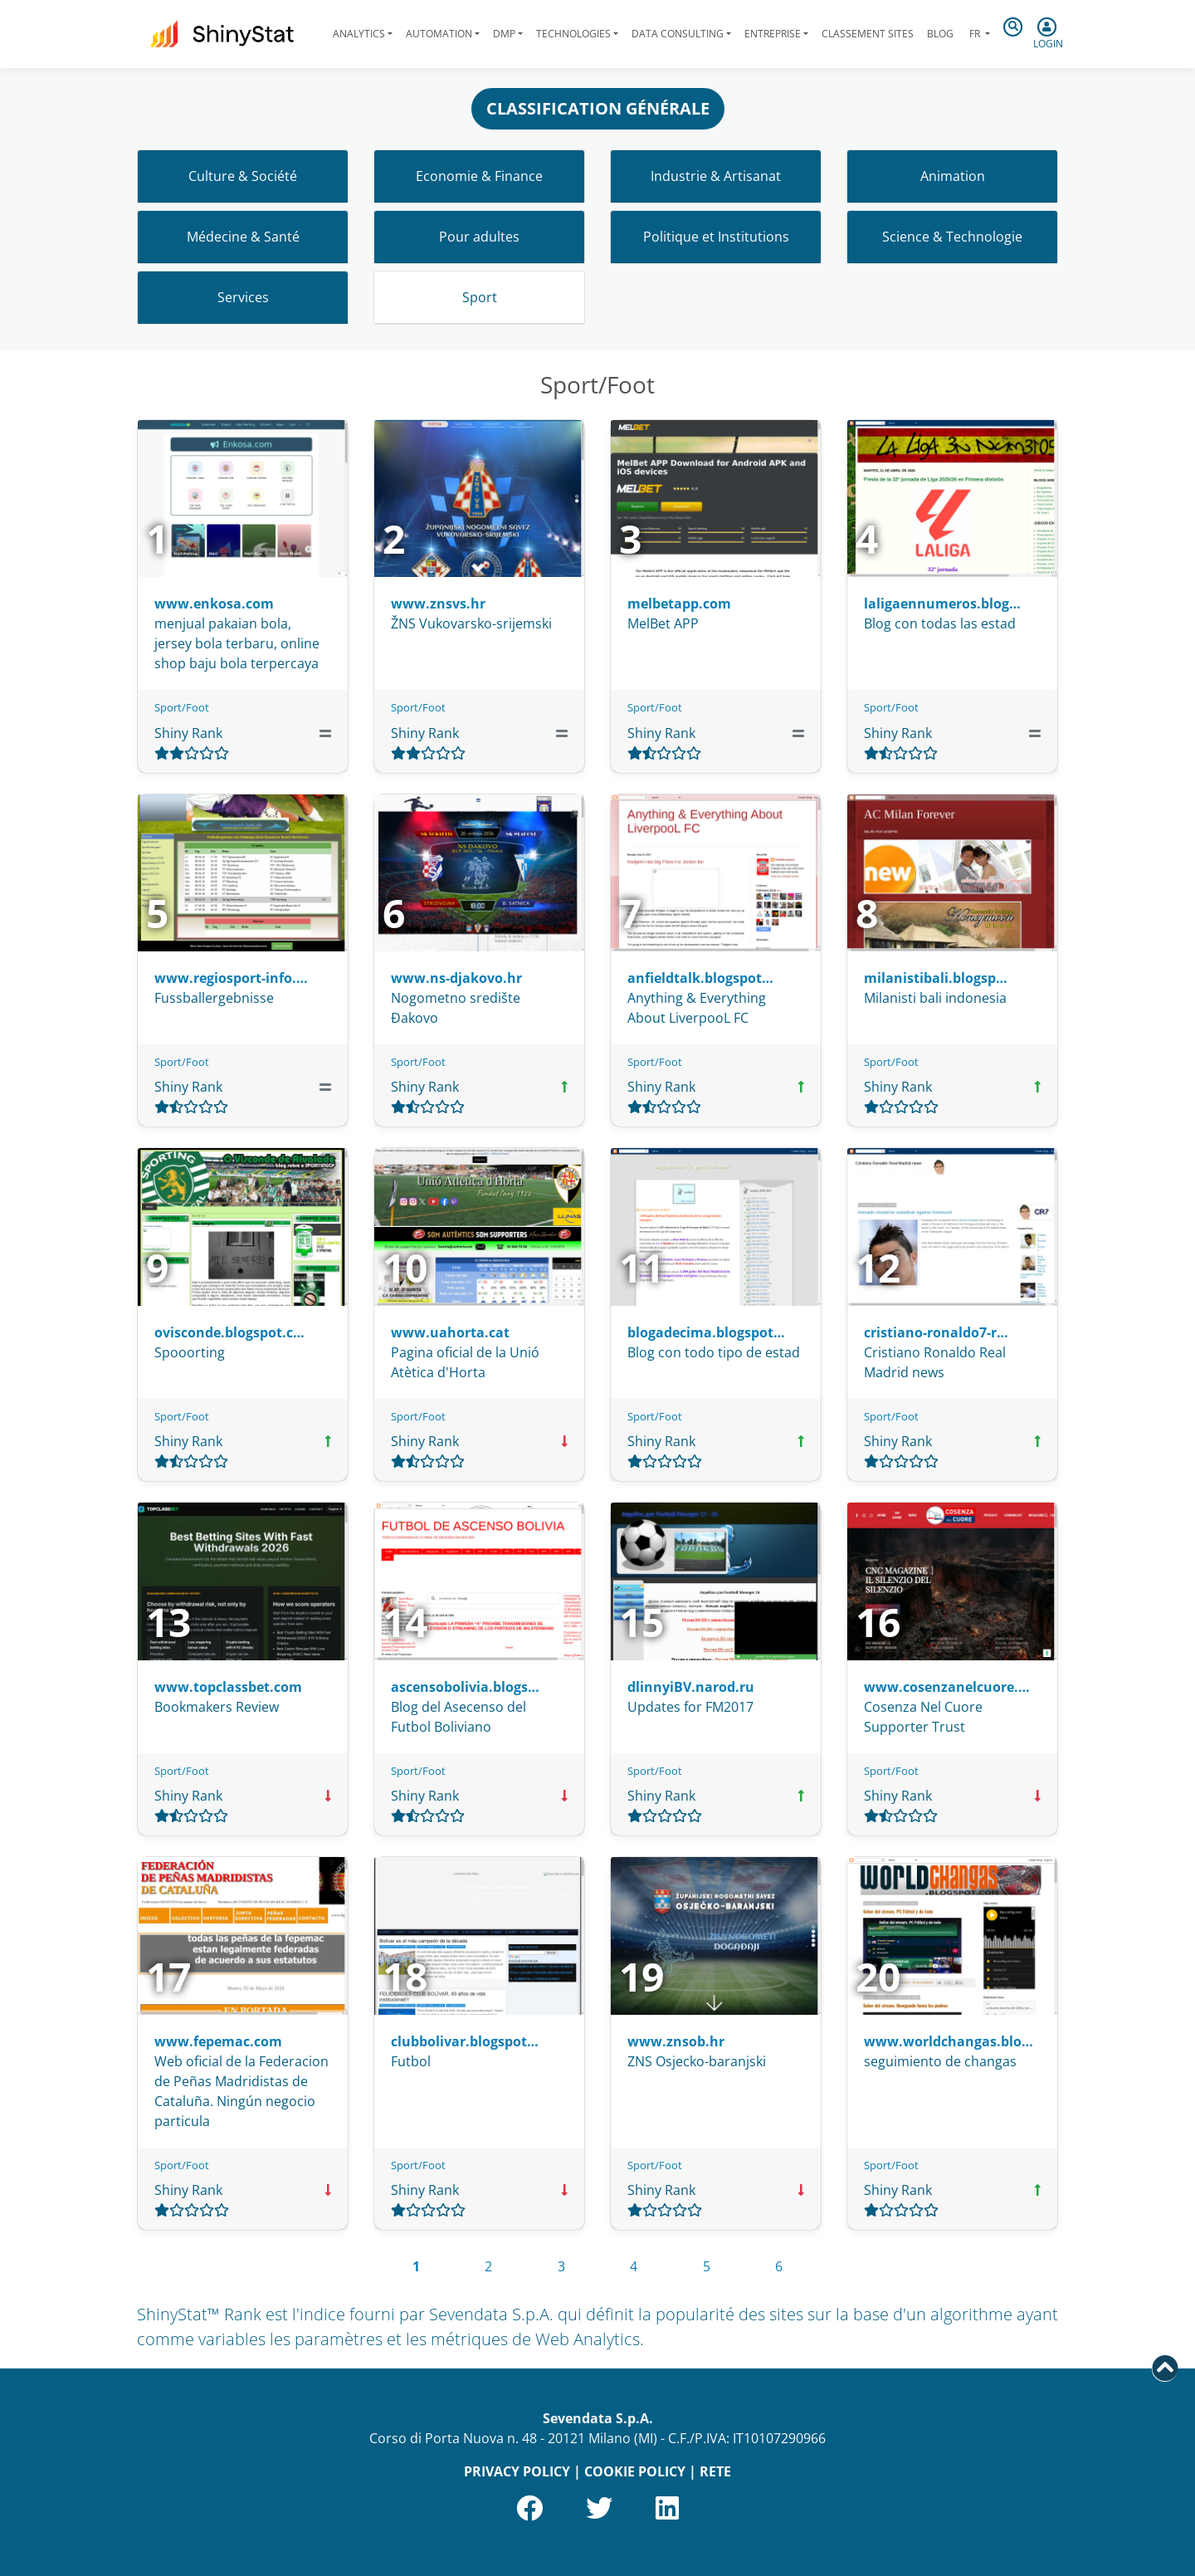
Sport (479, 297)
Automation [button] (439, 34)
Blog (940, 34)
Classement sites (868, 34)
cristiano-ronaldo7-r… (936, 1332)
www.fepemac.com (218, 2041)
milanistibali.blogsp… (935, 978)
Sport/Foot (181, 707)
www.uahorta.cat (450, 1332)
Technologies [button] (573, 34)
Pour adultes (479, 236)
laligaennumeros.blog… (942, 603)
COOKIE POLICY (634, 2471)
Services (243, 297)
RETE (715, 2471)
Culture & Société (242, 176)
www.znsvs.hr (438, 603)
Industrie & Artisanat (716, 176)
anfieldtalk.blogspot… (700, 978)
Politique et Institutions (716, 236)
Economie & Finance (479, 176)
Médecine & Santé (243, 236)
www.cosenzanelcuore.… (947, 1687)
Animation (952, 176)
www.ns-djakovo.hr (456, 978)
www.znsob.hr (675, 2041)
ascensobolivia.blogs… (465, 1687)
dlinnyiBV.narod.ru (690, 1687)
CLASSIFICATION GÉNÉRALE (598, 108)
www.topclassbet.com (228, 1687)
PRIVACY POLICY (517, 2471)
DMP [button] (504, 34)
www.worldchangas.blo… (948, 2041)
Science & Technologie (952, 236)
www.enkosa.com (214, 603)
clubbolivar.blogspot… (465, 2041)
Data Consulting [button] (678, 34)
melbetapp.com (679, 603)
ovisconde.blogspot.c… (229, 1332)
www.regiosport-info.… (231, 978)
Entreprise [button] (772, 34)
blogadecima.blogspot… (706, 1332)
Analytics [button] (359, 34)
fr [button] (975, 34)
